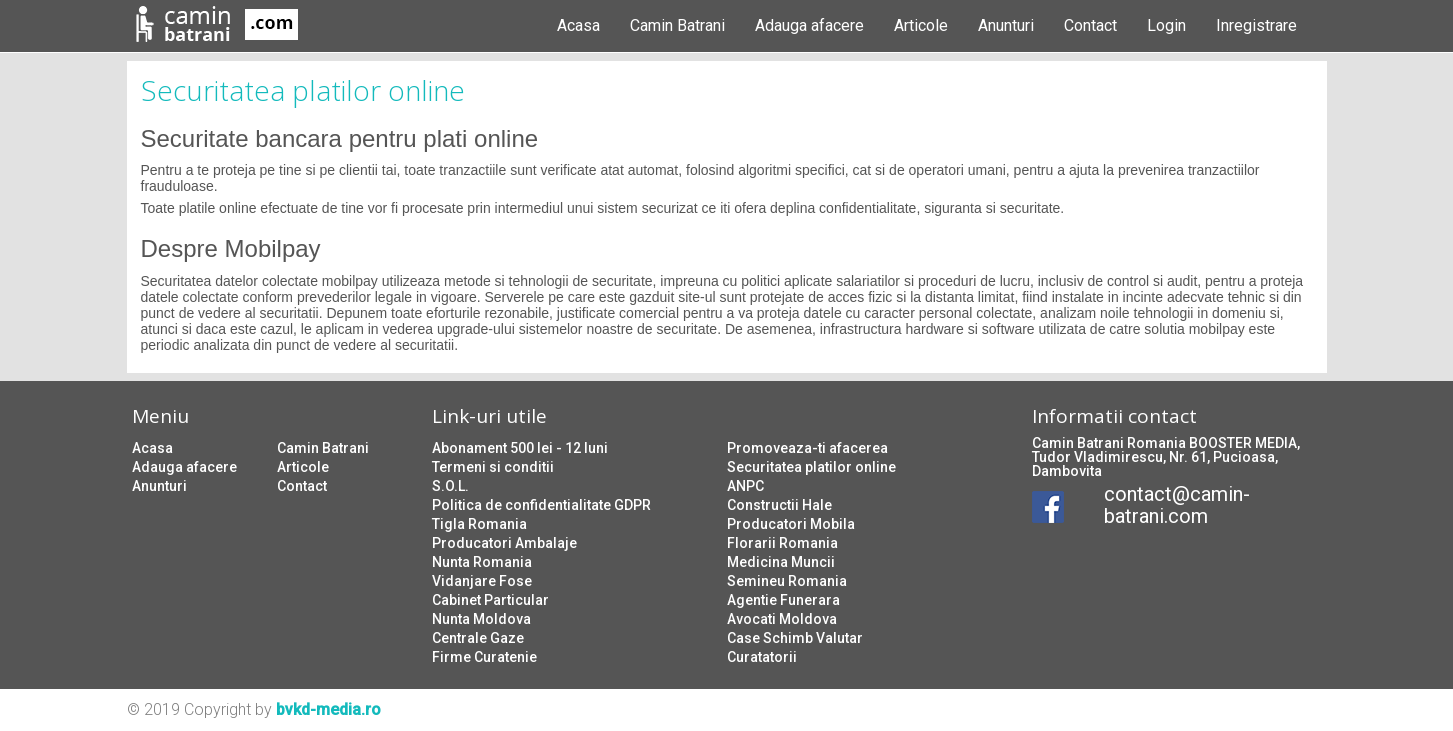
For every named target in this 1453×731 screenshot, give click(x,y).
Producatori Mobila (791, 524)
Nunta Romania (482, 562)
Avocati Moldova (782, 619)
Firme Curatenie (484, 657)
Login (1166, 25)
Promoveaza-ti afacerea (807, 448)
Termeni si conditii (493, 467)
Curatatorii (762, 657)
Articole (921, 25)
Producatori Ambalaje (504, 543)
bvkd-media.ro (328, 709)
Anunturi (1006, 25)
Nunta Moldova (481, 619)
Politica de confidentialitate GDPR (541, 505)
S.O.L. (450, 486)
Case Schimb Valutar (795, 638)
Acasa (578, 25)
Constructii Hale (779, 505)
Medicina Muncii (781, 562)
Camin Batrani (677, 25)
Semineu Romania (787, 581)
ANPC (745, 486)
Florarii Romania (782, 543)
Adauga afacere (809, 25)
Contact (1090, 25)
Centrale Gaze (478, 638)
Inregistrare (1256, 25)
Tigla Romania (479, 524)
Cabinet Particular (490, 600)
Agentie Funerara (783, 600)
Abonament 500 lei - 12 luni (520, 448)
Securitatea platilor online (811, 467)
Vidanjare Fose (482, 581)
